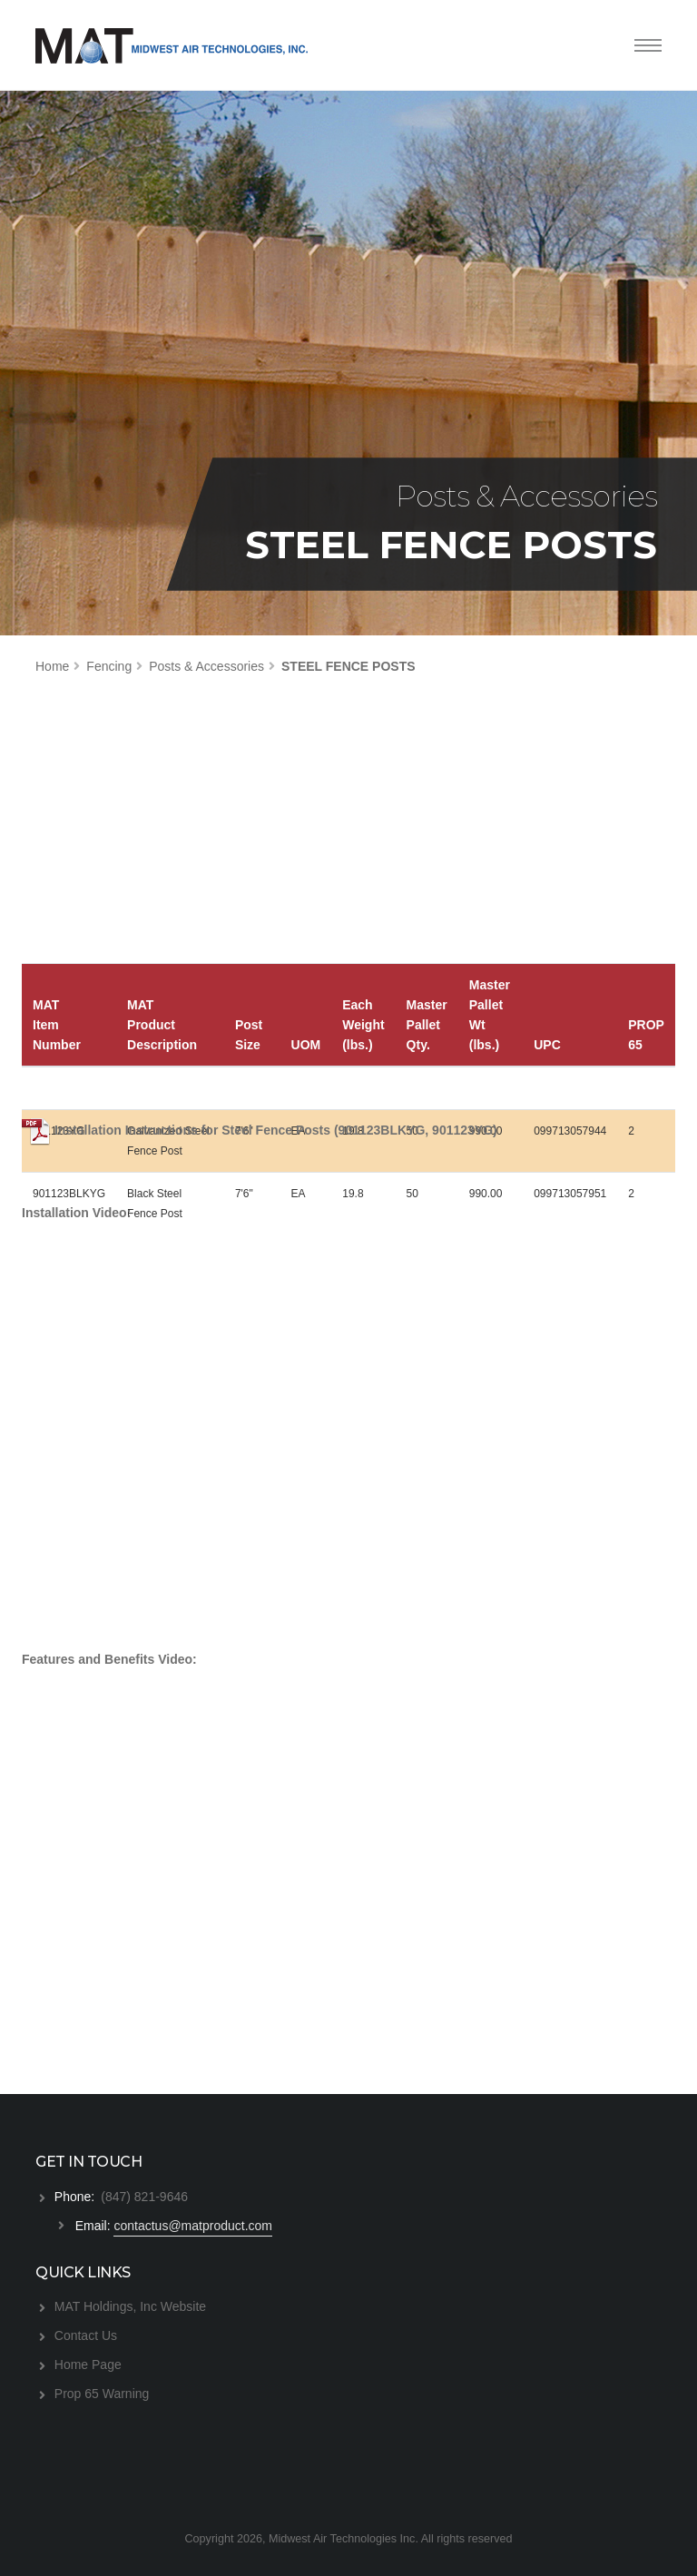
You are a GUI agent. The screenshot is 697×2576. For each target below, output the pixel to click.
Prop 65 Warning (102, 2393)
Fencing (109, 666)
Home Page (88, 2364)
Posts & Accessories (206, 666)
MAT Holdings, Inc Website (130, 2306)
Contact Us (85, 2335)
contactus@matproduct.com (192, 2225)
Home (52, 666)
